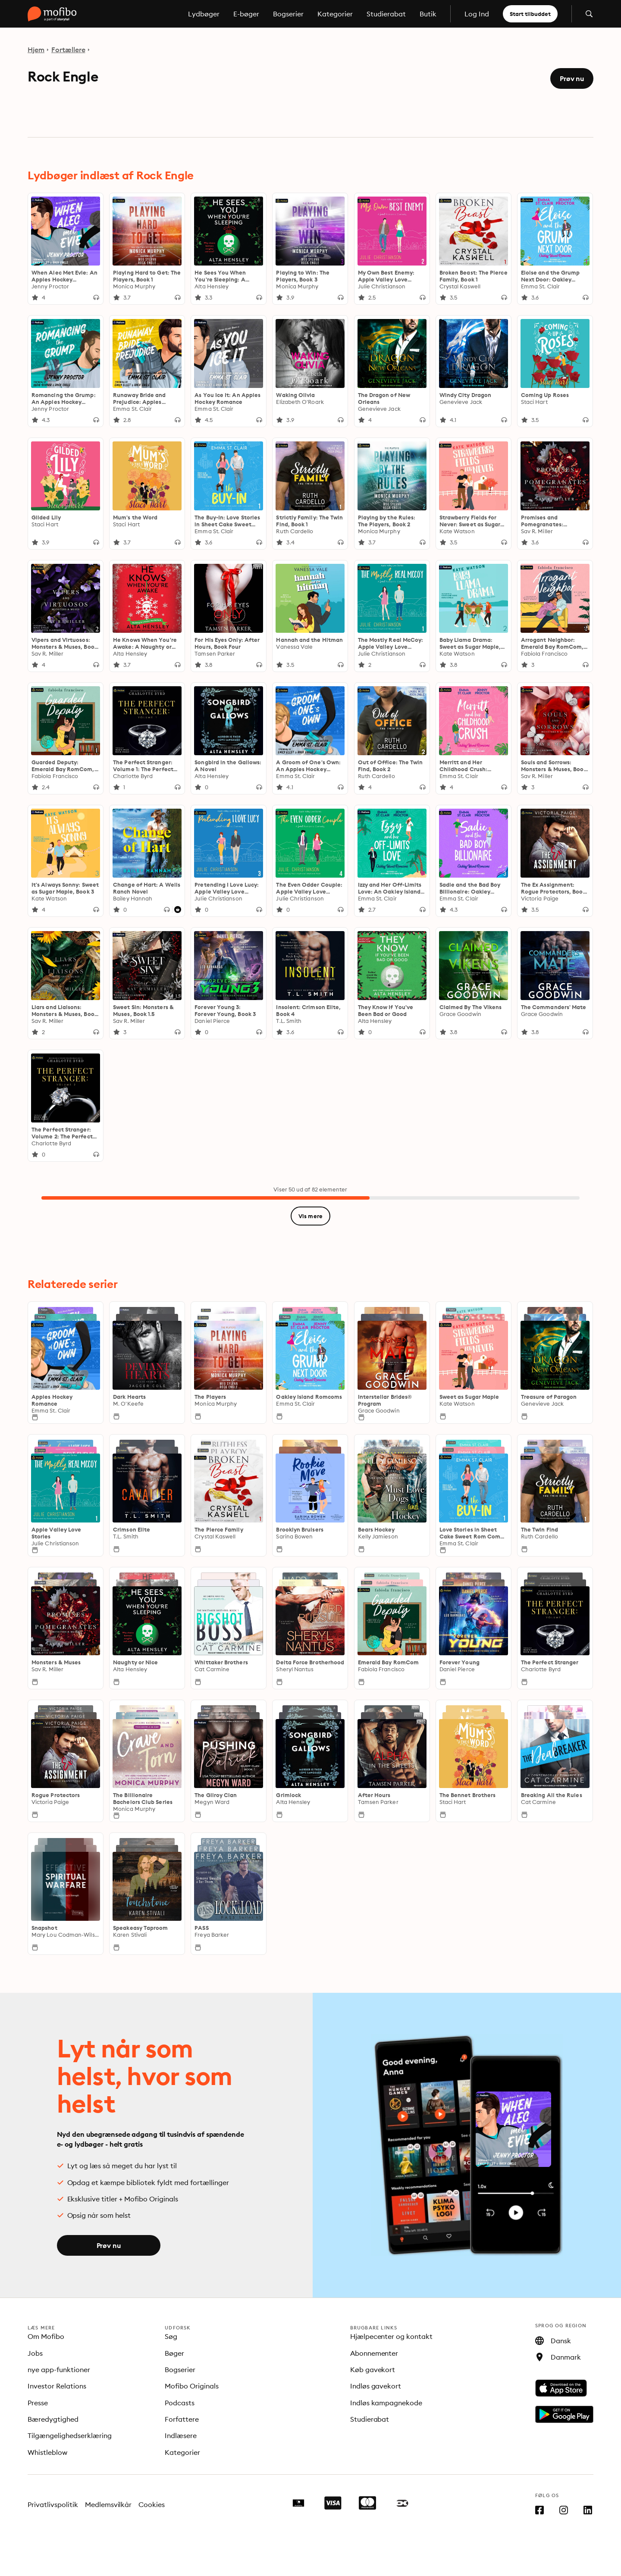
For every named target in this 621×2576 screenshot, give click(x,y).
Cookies (151, 2504)
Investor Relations (57, 2386)
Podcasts (179, 2402)
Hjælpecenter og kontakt (391, 2336)
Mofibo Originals (192, 2386)
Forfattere (182, 2419)
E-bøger (246, 13)
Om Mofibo (46, 2336)
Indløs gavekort (375, 2386)
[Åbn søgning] (589, 13)
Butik (428, 13)
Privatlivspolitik (53, 2504)
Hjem (36, 49)
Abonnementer (374, 2353)
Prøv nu (572, 78)
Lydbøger (204, 13)
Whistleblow (47, 2452)
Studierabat (386, 13)
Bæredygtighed (53, 2419)
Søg (171, 2336)
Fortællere (68, 49)
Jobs (35, 2353)
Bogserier (288, 13)
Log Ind (476, 13)
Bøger (174, 2353)
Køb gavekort (372, 2369)
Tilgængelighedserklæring (70, 2435)
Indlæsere (181, 2435)
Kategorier (335, 13)
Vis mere (310, 1216)
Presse (38, 2402)
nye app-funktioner (59, 2369)
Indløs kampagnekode (386, 2402)
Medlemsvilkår (108, 2504)
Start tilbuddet (530, 13)
